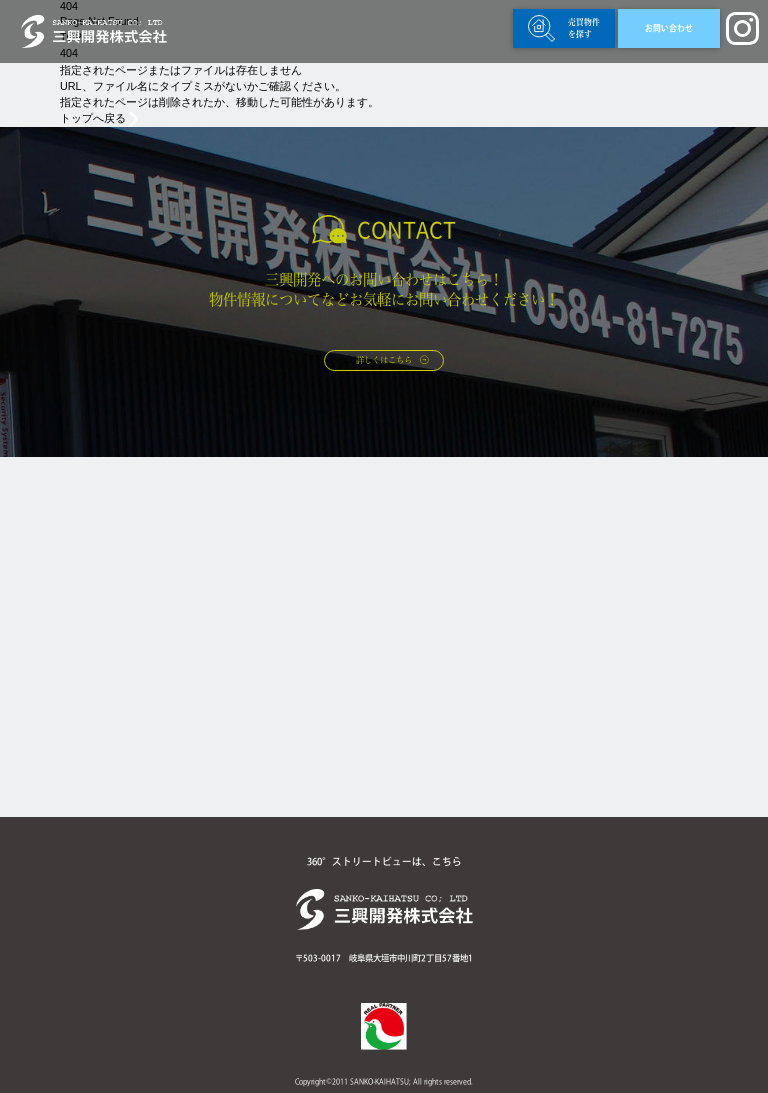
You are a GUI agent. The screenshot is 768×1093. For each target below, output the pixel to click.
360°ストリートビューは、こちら (384, 861)
